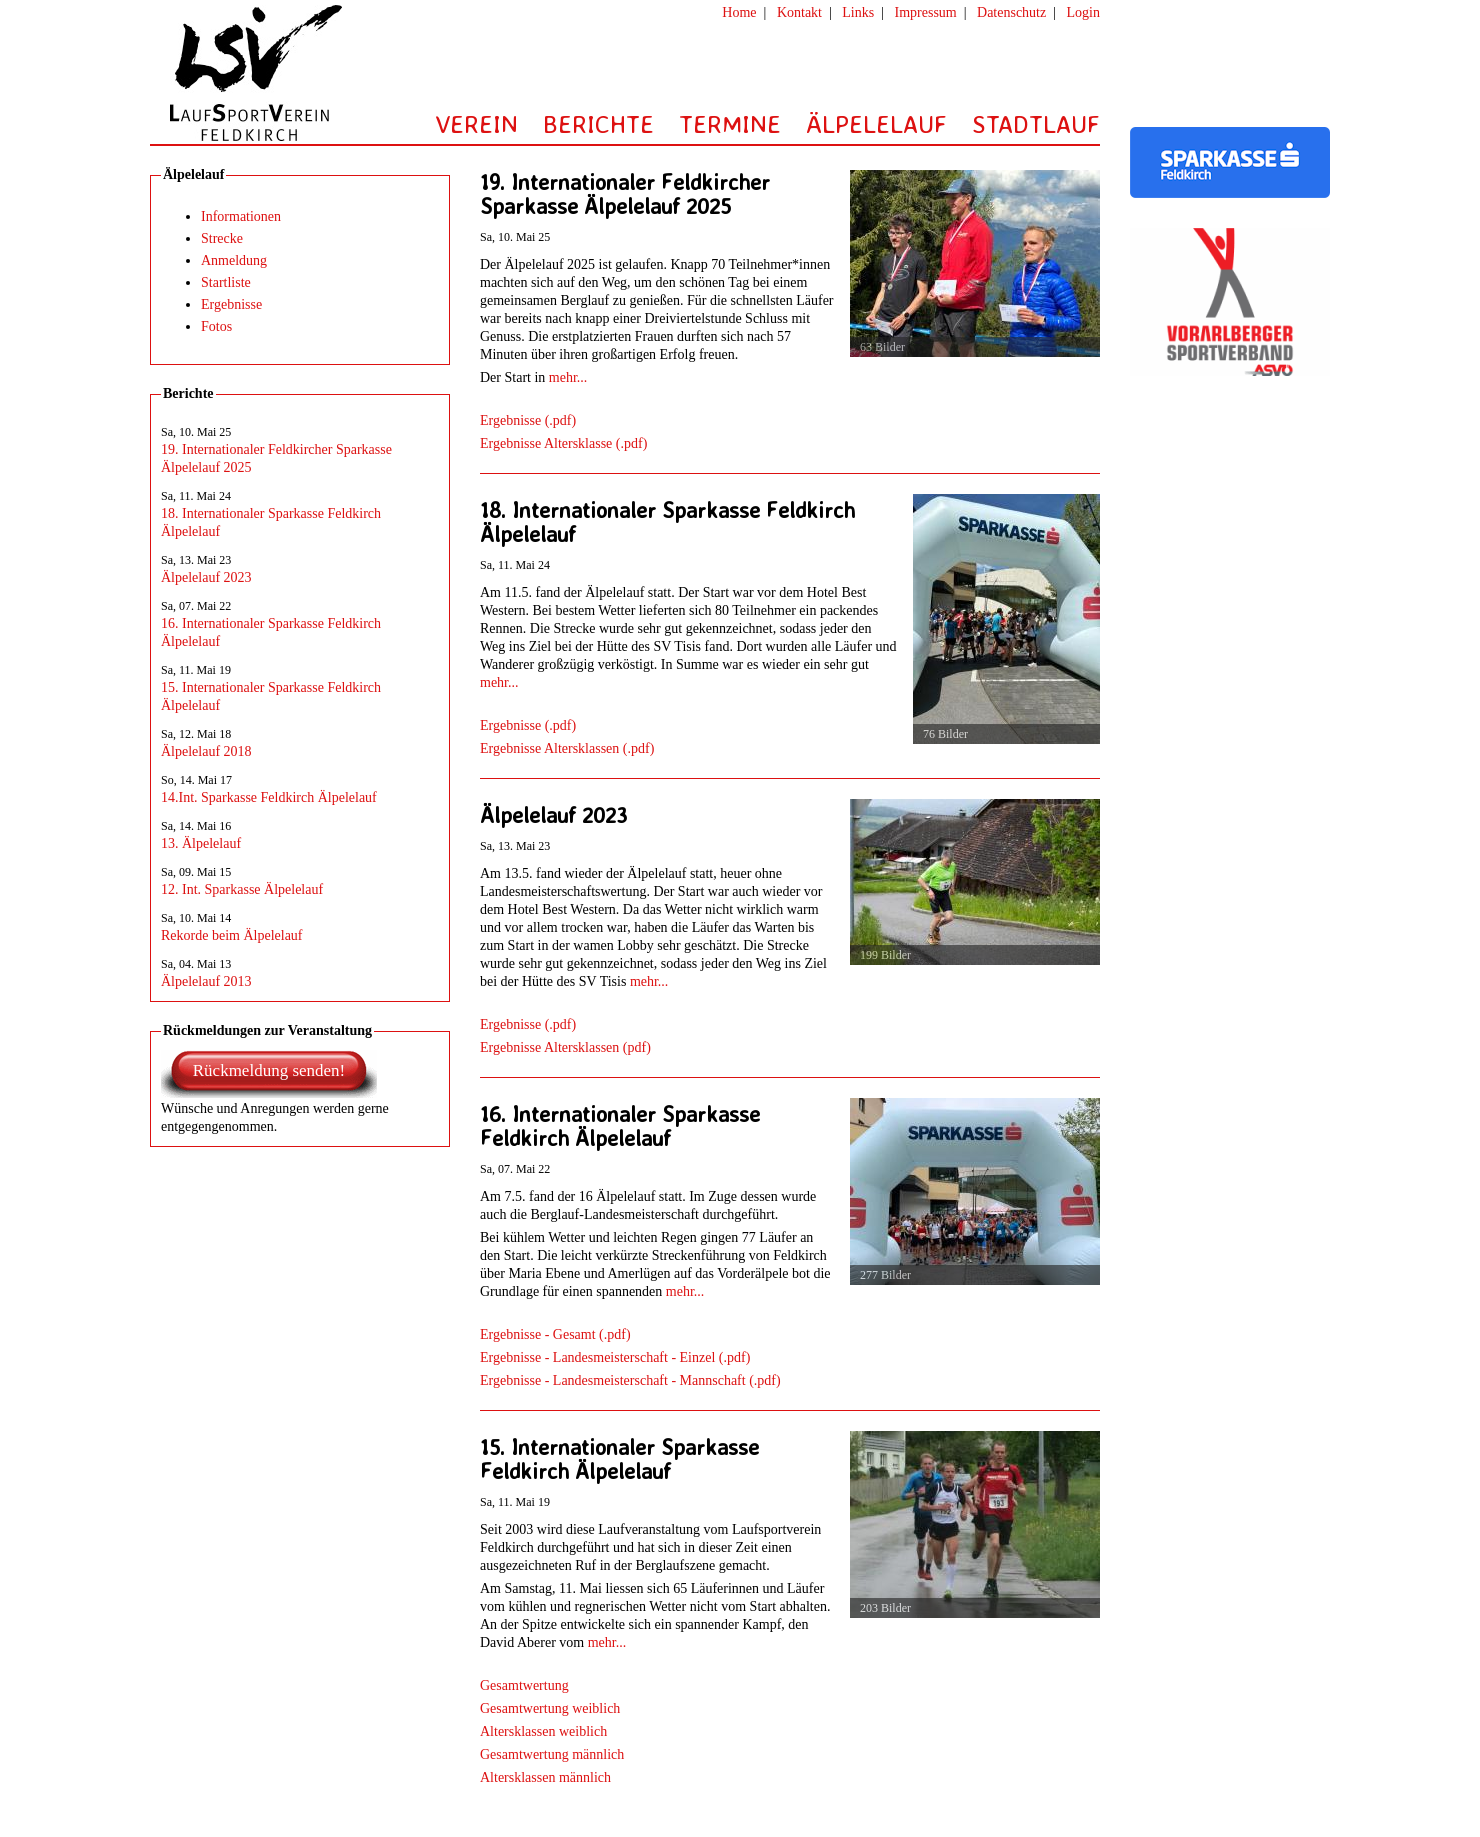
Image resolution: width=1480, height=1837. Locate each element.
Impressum (926, 12)
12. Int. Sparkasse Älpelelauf (242, 889)
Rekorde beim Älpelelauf (232, 935)
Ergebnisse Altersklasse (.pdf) (563, 443)
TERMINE (730, 123)
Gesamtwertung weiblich (550, 1708)
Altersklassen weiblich (543, 1731)
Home (739, 12)
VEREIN (476, 123)
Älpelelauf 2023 (206, 577)
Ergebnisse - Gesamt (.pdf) (555, 1334)
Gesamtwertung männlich (552, 1754)
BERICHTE (598, 123)
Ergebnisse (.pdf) (528, 420)
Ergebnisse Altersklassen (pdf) (565, 1047)
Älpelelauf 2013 (206, 981)
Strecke (222, 238)
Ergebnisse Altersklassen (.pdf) (567, 748)
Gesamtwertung (524, 1685)
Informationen (241, 216)
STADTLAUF (1036, 123)
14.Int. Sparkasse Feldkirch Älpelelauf (269, 797)
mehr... (568, 377)
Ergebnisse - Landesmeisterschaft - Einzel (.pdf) (615, 1357)
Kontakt (799, 12)
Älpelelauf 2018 (206, 751)
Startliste (226, 282)
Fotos (216, 326)
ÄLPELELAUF (876, 123)
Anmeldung (234, 260)
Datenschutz (1011, 12)
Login (1083, 12)
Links (858, 12)
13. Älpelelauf (201, 843)
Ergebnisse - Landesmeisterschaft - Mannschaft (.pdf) (630, 1380)
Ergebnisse (231, 304)
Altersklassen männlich (545, 1777)
